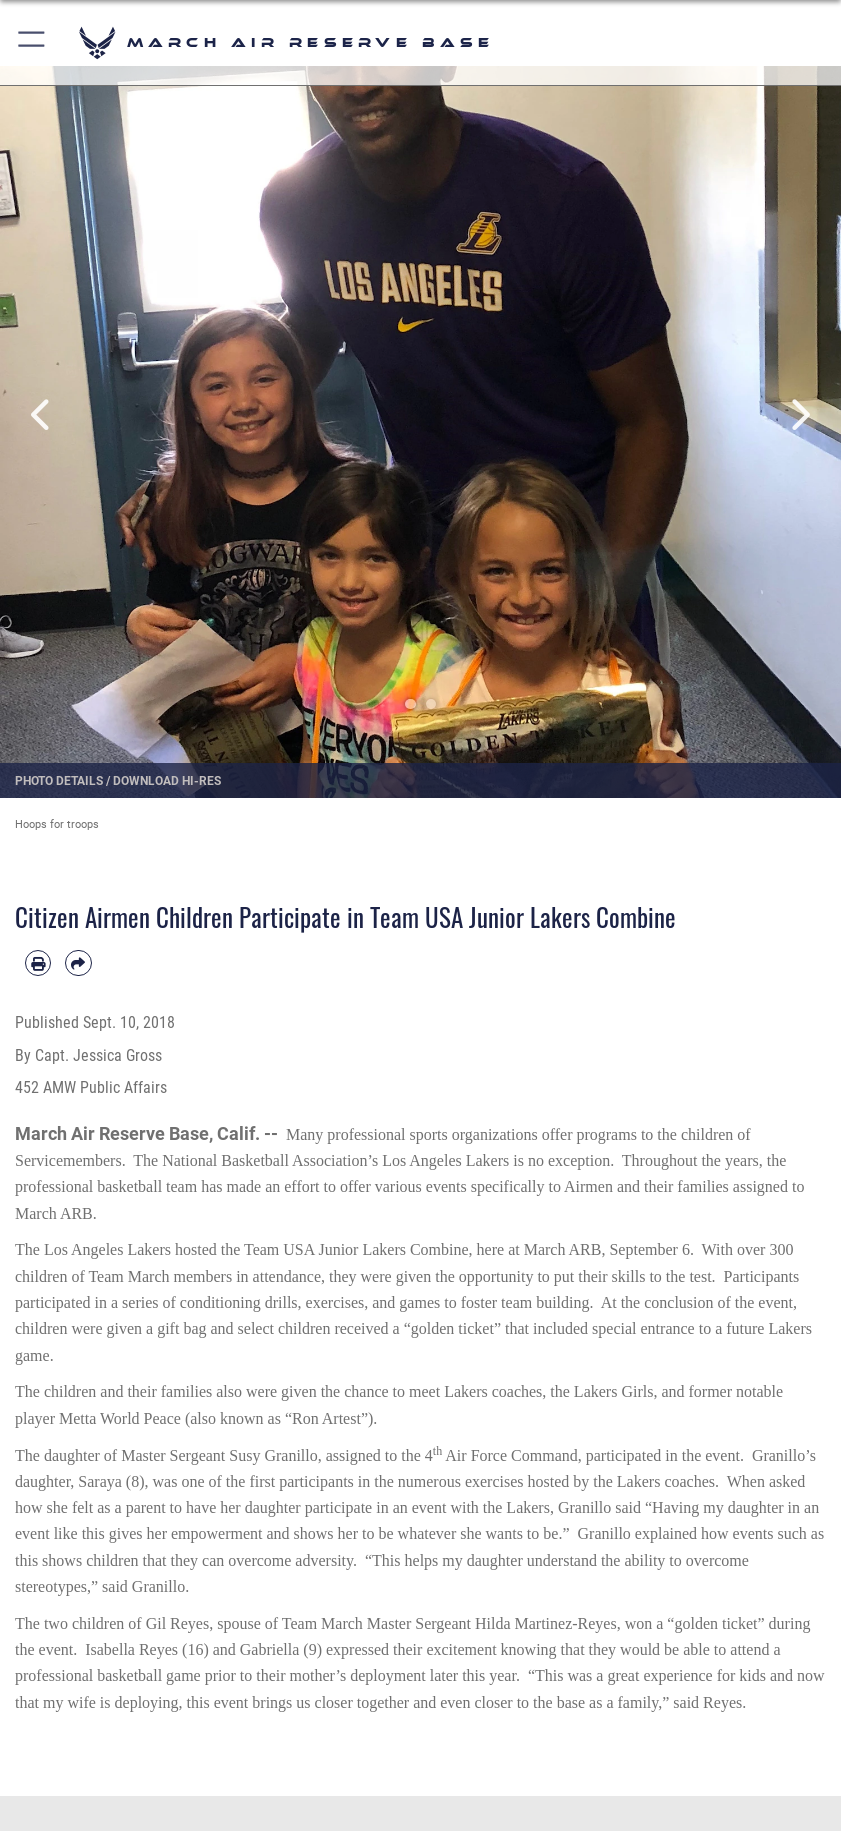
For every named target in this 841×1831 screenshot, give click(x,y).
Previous (42, 414)
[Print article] (38, 963)
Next (799, 414)
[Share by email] (78, 963)
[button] (32, 42)
